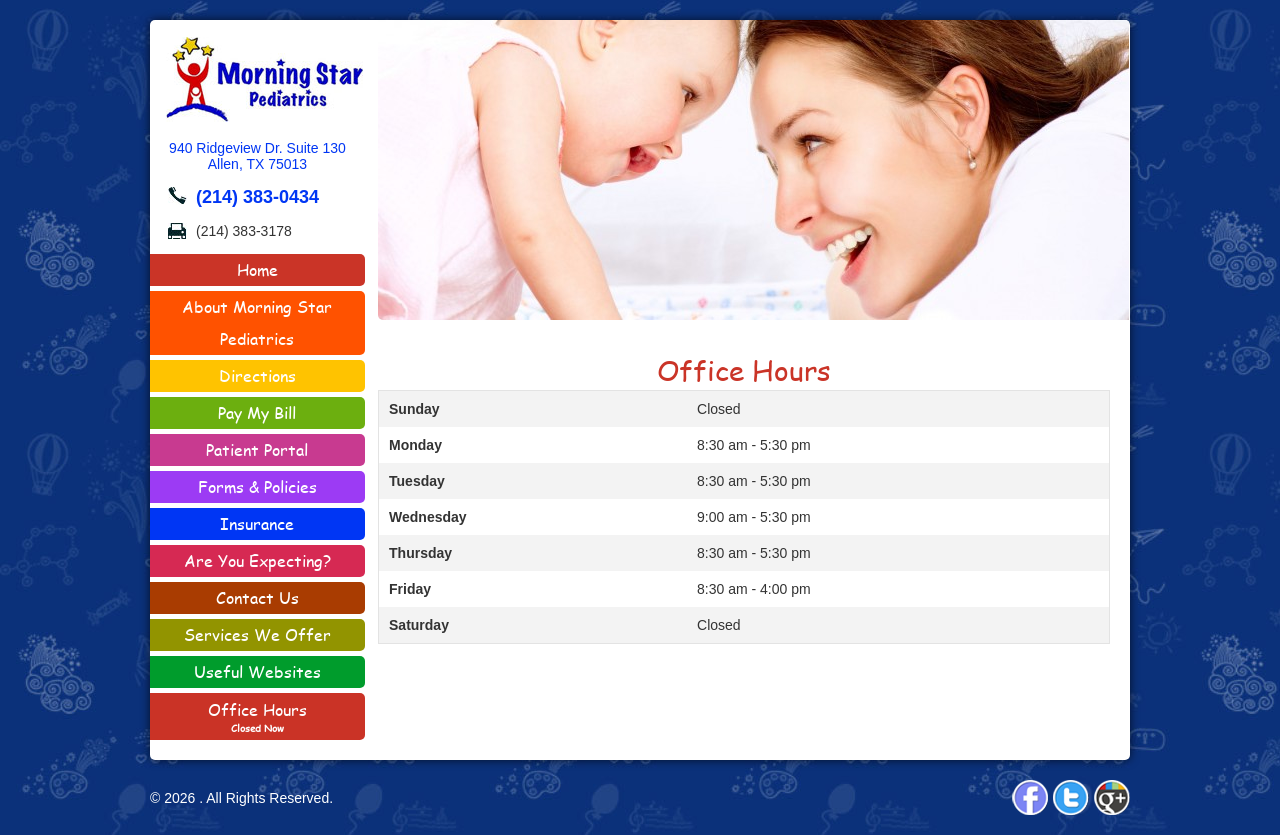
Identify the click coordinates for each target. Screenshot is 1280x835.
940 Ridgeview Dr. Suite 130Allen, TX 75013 (257, 156)
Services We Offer (257, 634)
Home (257, 269)
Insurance (257, 523)
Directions (257, 375)
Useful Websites (257, 671)
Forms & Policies (233, 489)
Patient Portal (257, 449)
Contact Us (286, 595)
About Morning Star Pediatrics (257, 322)
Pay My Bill (257, 412)
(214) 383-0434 (257, 197)
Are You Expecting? (257, 560)
